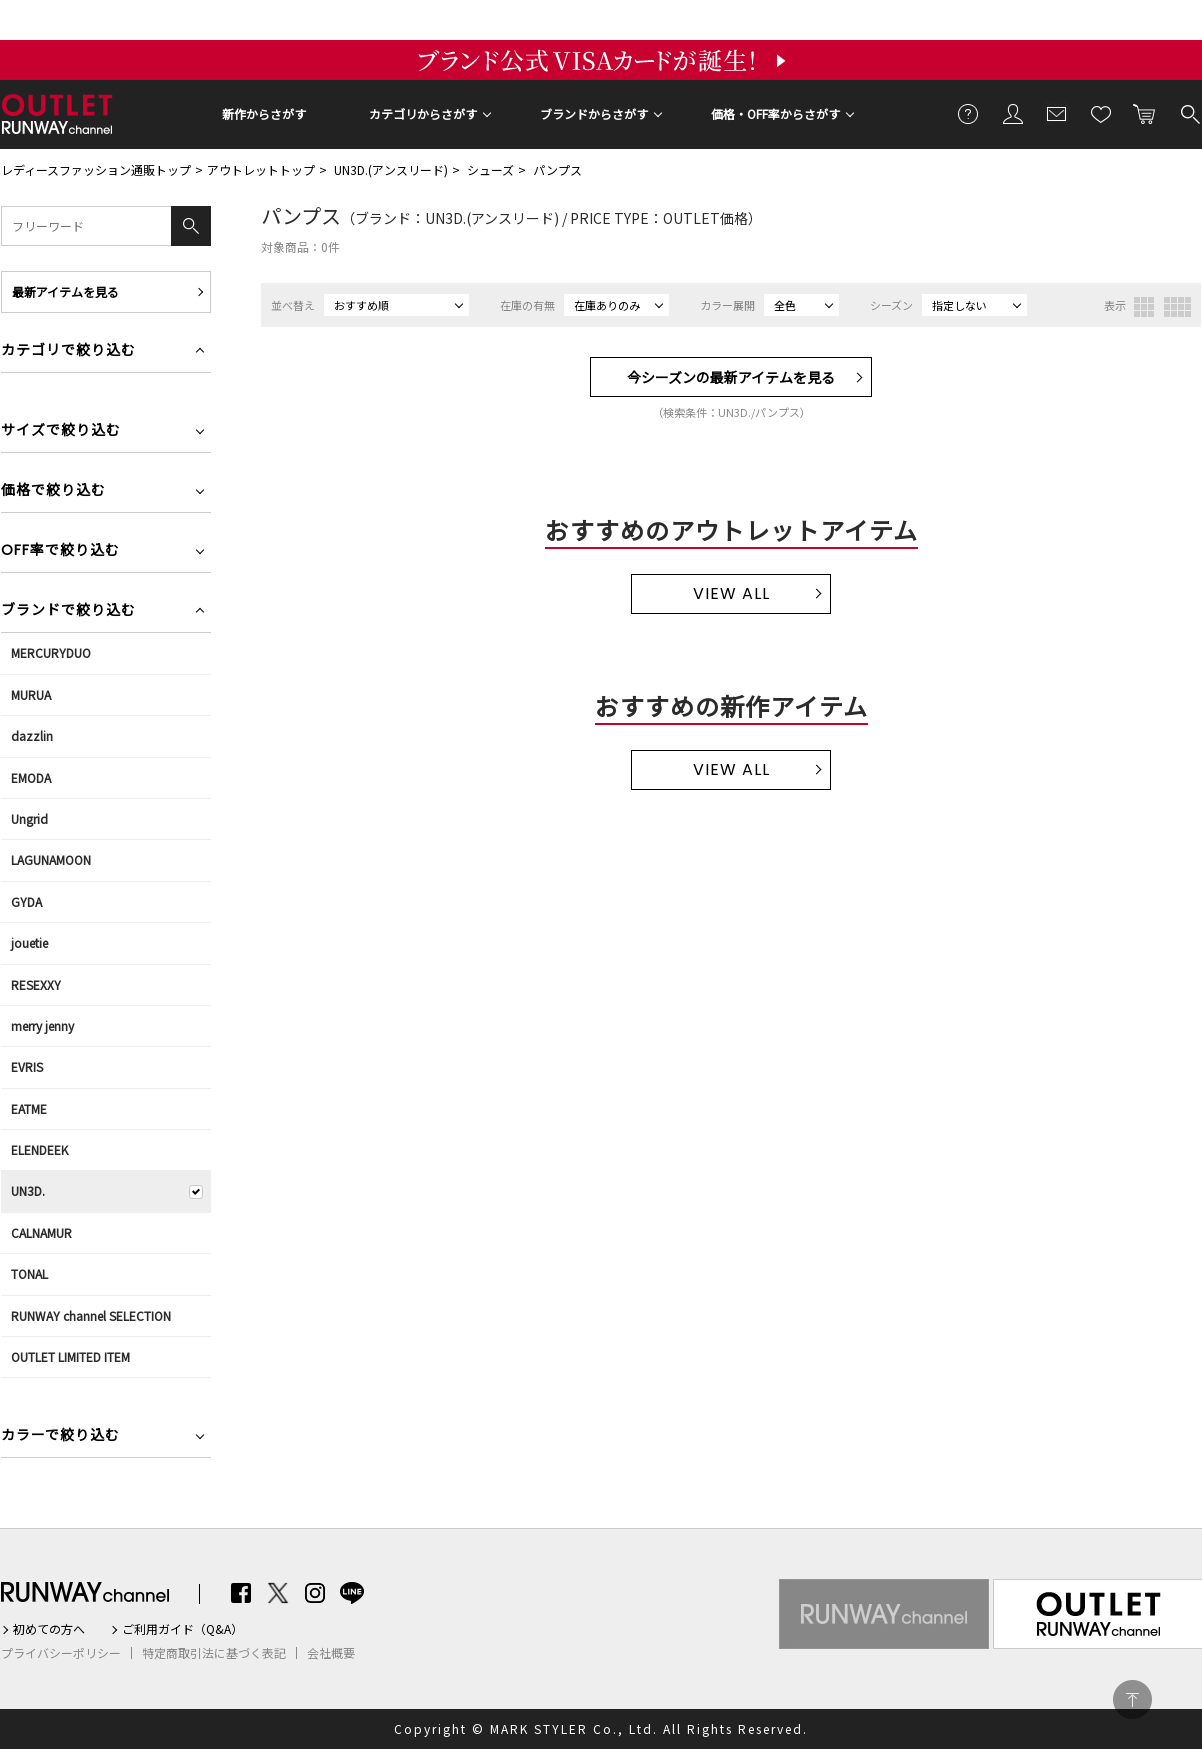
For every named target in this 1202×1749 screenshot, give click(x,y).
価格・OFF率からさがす (775, 113)
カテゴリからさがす (423, 113)
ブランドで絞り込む (68, 611)
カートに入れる (1145, 113)
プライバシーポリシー (61, 1653)
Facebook (241, 1593)
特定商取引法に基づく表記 (214, 1653)
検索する (1189, 113)
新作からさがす (264, 113)
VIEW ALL (731, 593)
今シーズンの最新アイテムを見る (731, 377)
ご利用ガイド (969, 113)
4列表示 (1177, 307)
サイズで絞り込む (61, 431)
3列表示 (1144, 307)
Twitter (278, 1593)
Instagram (315, 1593)
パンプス (557, 169)
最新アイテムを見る (65, 291)
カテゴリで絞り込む (68, 351)
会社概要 (331, 1653)
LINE (352, 1593)
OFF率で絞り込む (60, 551)
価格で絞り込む (53, 491)
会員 (1013, 113)
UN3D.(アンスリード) (391, 169)
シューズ (490, 169)
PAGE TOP (1132, 1699)
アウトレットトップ (261, 169)
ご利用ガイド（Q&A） (182, 1629)
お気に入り (1101, 113)
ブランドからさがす (594, 113)
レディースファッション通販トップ (96, 169)
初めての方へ (49, 1629)
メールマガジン (1057, 113)
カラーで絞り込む (60, 1436)
